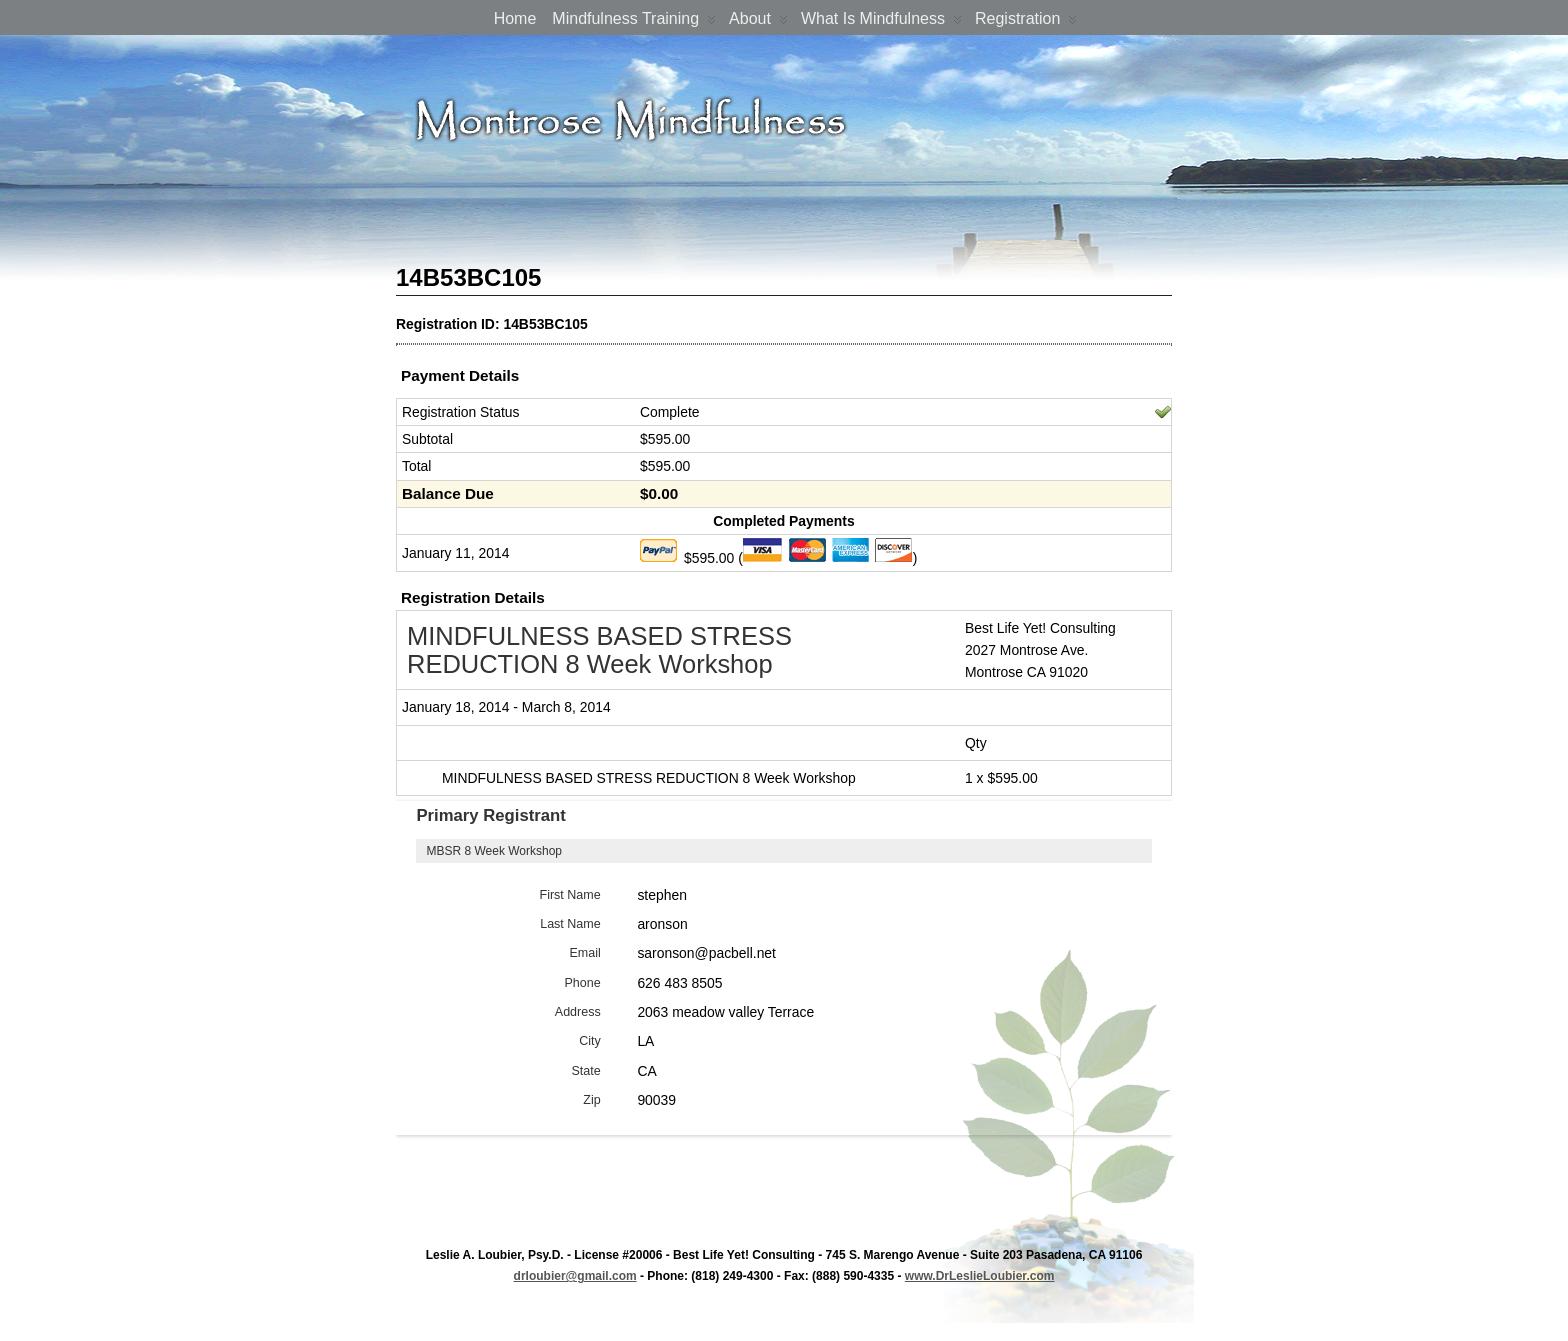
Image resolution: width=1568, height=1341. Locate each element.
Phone (583, 983)
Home (515, 18)
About (758, 22)
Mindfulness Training (634, 22)
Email (584, 953)
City (590, 1041)
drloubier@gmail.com (575, 1276)
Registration (1026, 22)
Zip (591, 1100)
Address (578, 1012)
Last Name (570, 924)
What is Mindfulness (881, 22)
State (585, 1071)
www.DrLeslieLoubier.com (980, 1276)
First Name (570, 895)
